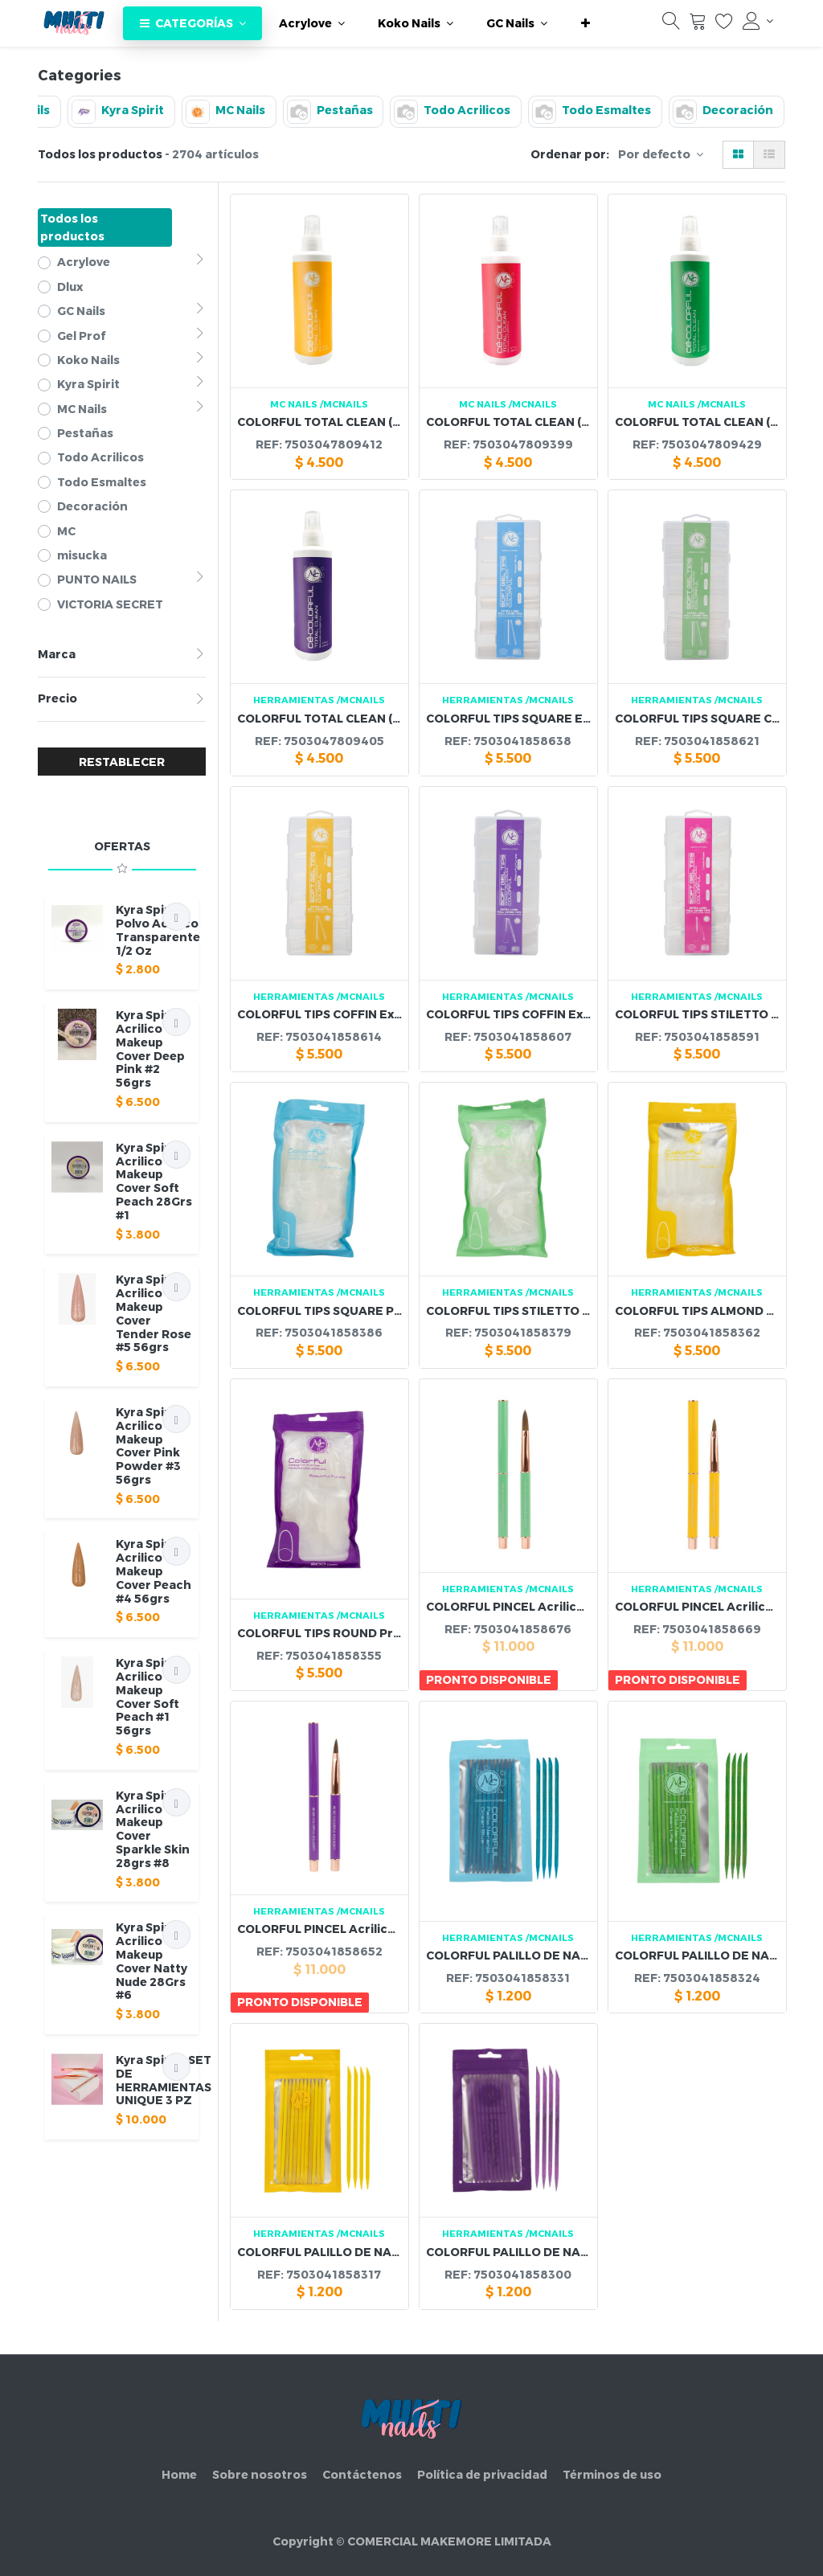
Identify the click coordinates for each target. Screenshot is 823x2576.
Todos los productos (72, 227)
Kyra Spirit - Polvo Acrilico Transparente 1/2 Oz (158, 929)
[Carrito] (697, 24)
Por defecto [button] (655, 154)
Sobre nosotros (259, 2474)
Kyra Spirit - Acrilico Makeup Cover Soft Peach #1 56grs (151, 1696)
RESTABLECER (122, 761)
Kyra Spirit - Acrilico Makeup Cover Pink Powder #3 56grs (151, 1445)
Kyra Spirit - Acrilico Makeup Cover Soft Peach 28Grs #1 (154, 1181)
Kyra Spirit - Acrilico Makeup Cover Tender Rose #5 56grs (153, 1313)
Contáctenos (362, 2474)
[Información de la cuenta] (758, 21)
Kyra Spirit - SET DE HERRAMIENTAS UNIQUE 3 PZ (163, 2080)
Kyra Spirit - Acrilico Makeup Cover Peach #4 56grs (153, 1570)
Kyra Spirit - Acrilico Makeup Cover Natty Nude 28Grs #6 (151, 1960)
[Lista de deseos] (724, 24)
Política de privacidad (482, 2474)
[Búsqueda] (671, 24)
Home (179, 2474)
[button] (585, 23)
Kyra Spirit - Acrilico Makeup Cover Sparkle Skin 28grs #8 (153, 1829)
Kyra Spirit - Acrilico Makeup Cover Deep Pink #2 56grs (151, 1048)
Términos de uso (612, 2474)
